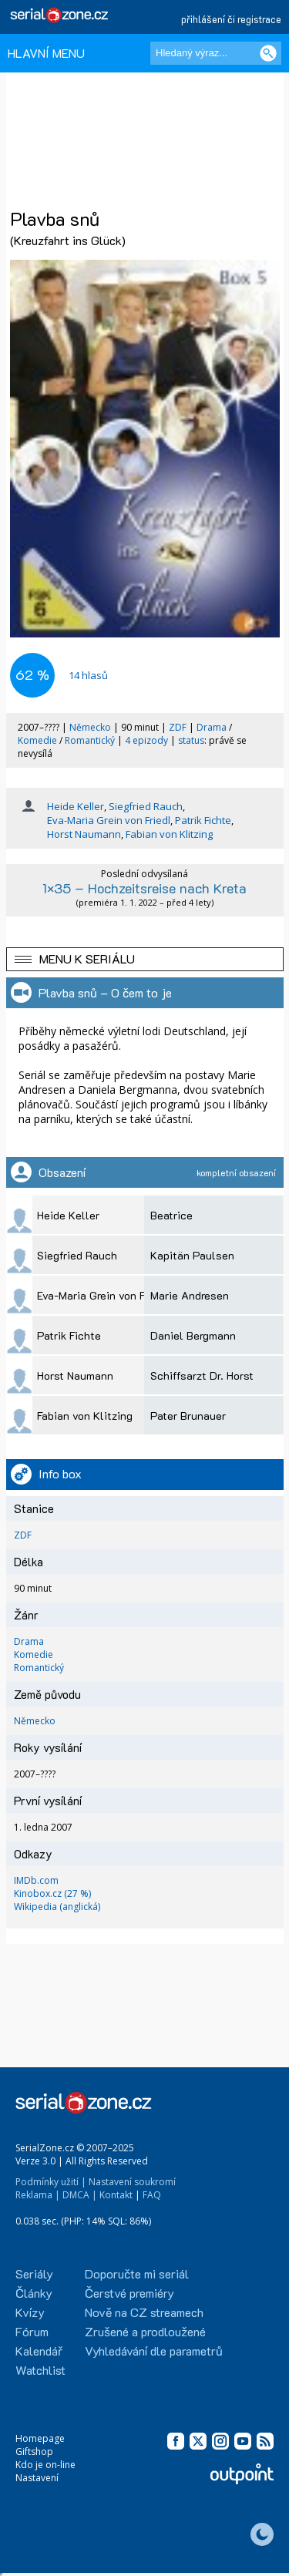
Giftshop (34, 2451)
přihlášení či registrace (231, 18)
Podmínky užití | (50, 2181)
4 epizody (146, 740)
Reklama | (37, 2194)
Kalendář (38, 2350)
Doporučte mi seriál (137, 2273)
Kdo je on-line (45, 2464)
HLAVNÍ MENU (46, 53)
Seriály (34, 2273)
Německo (90, 727)
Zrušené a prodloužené (145, 2331)
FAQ (152, 2194)
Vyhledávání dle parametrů (154, 2350)
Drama (212, 727)
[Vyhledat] (268, 53)
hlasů (88, 675)
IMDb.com (36, 1880)
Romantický (90, 740)
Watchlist (40, 2370)
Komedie (37, 740)
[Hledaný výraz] (215, 53)
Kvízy (30, 2312)
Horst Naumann (84, 834)
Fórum (32, 2331)
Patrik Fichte (203, 820)
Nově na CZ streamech (144, 2312)
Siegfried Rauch (146, 806)
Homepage (40, 2438)
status (191, 740)
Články (33, 2293)
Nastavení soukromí (132, 2181)
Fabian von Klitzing (169, 834)
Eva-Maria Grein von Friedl (108, 820)
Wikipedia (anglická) (57, 1906)
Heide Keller (75, 806)
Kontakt (116, 2194)
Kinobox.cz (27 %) (52, 1893)
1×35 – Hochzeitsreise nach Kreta (144, 888)
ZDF (178, 727)
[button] (145, 959)
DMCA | (79, 2194)
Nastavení (37, 2477)
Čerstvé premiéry (129, 2293)
